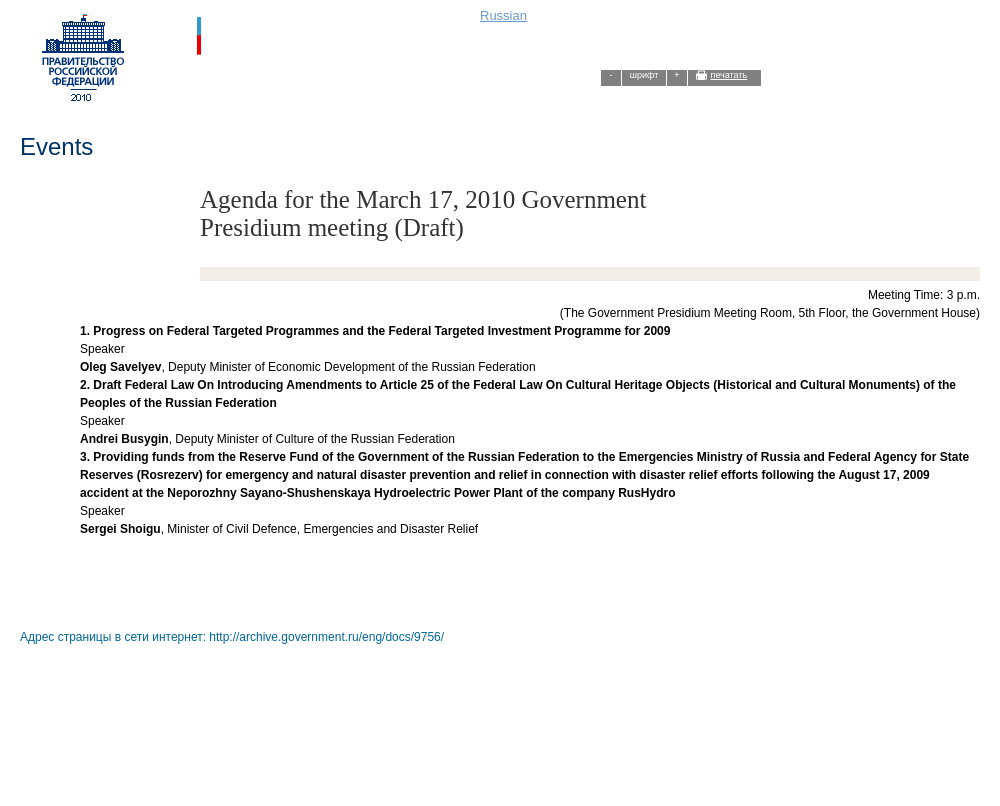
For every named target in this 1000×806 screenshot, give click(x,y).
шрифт (644, 75)
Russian (503, 15)
